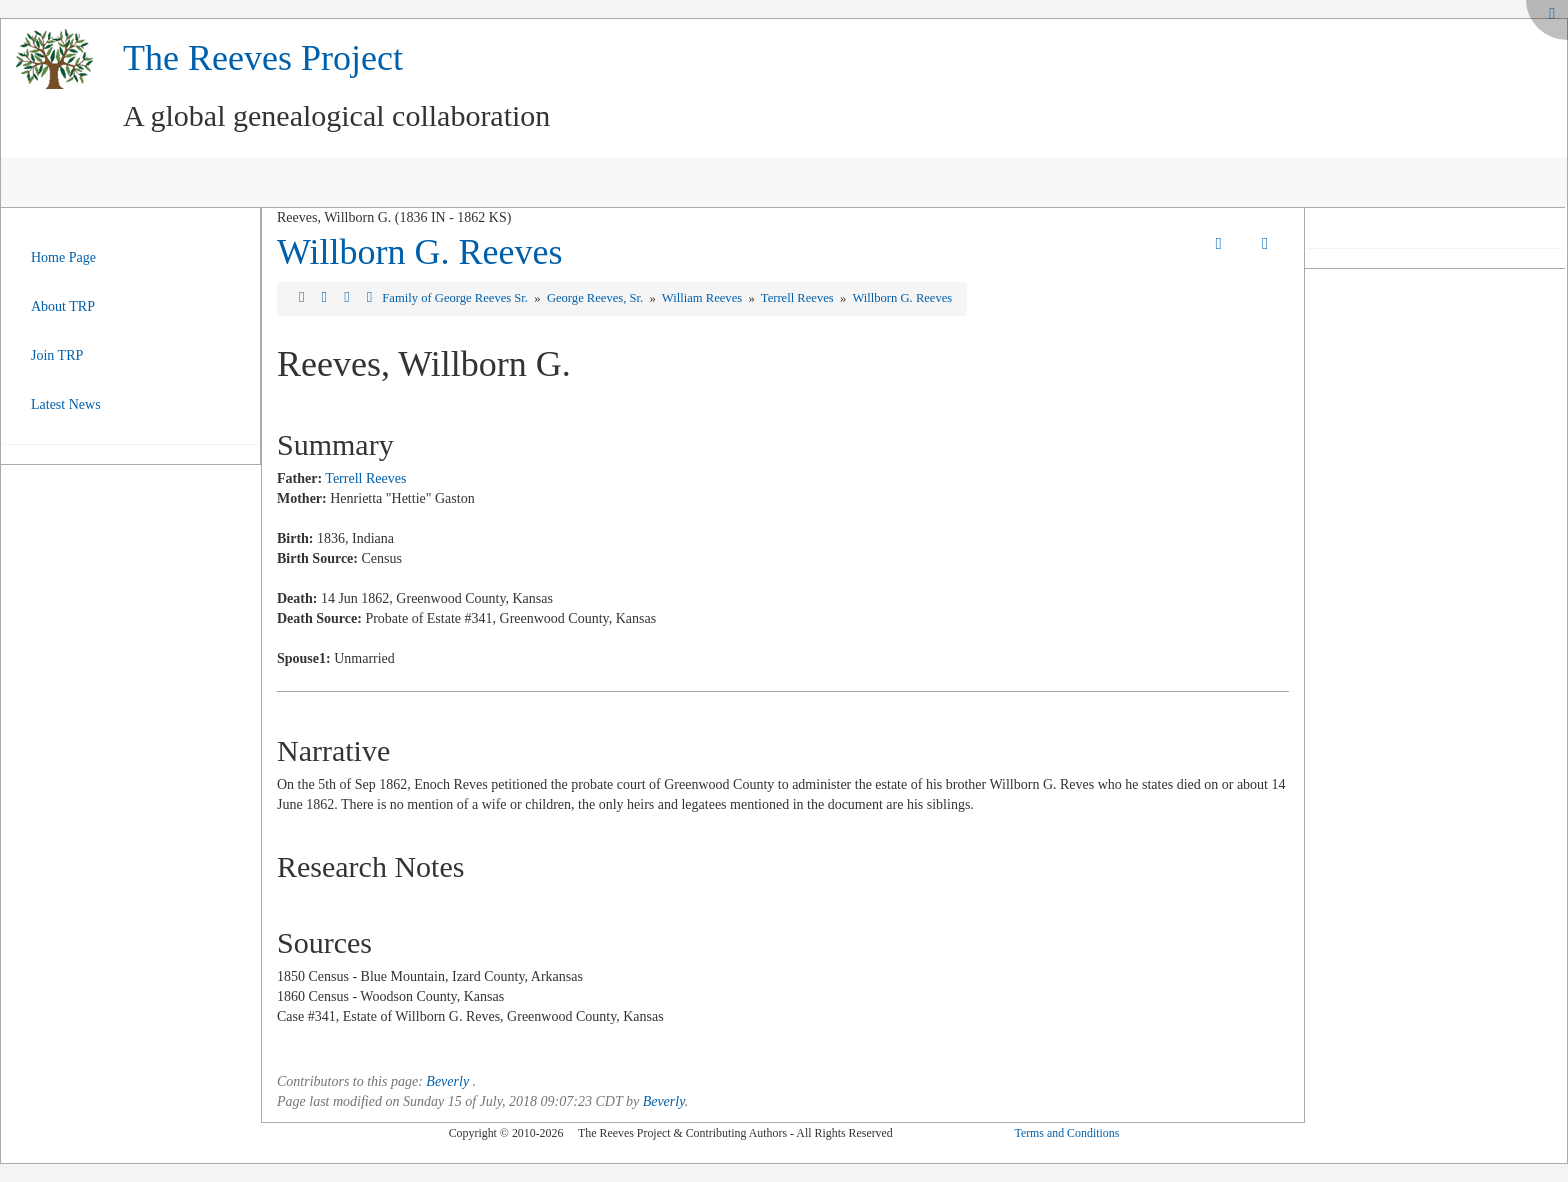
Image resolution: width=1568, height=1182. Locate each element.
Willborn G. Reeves (420, 252)
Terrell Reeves (799, 298)
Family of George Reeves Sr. (456, 298)
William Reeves (703, 298)
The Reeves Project (263, 58)
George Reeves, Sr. (596, 298)
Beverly (447, 1081)
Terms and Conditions (1066, 1133)
